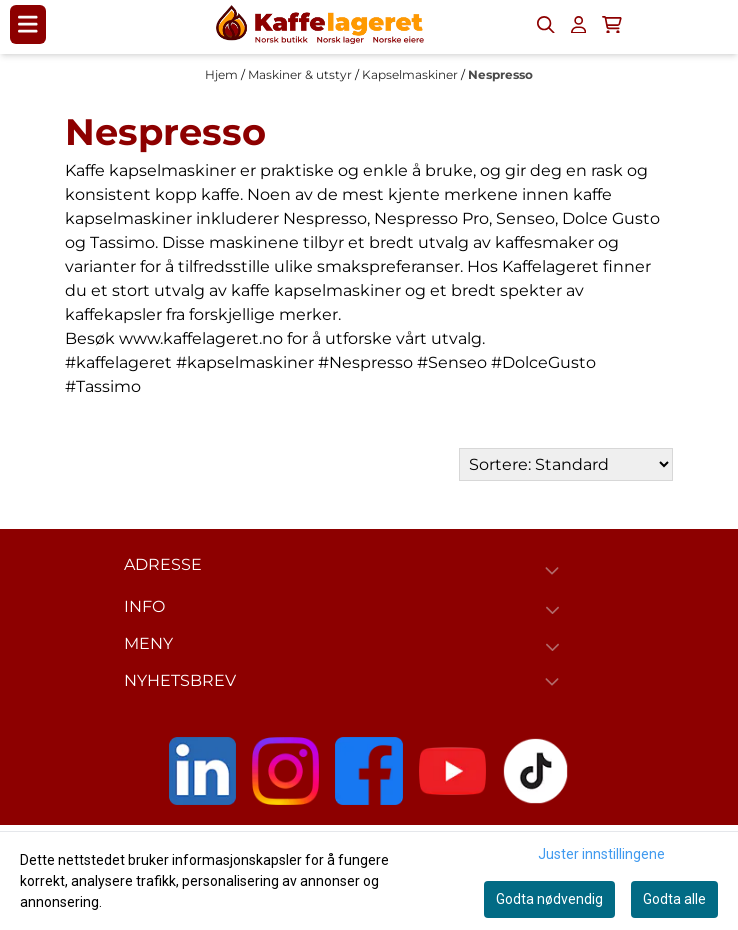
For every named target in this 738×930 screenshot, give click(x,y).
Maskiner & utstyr (301, 74)
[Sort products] (566, 464)
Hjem (223, 74)
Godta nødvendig (549, 899)
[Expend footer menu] (556, 610)
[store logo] (320, 24)
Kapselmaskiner (411, 74)
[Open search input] (546, 25)
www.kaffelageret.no (201, 338)
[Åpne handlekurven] (612, 25)
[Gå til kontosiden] (578, 25)
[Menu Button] (28, 24)
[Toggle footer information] (556, 570)
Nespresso (500, 74)
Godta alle (674, 899)
